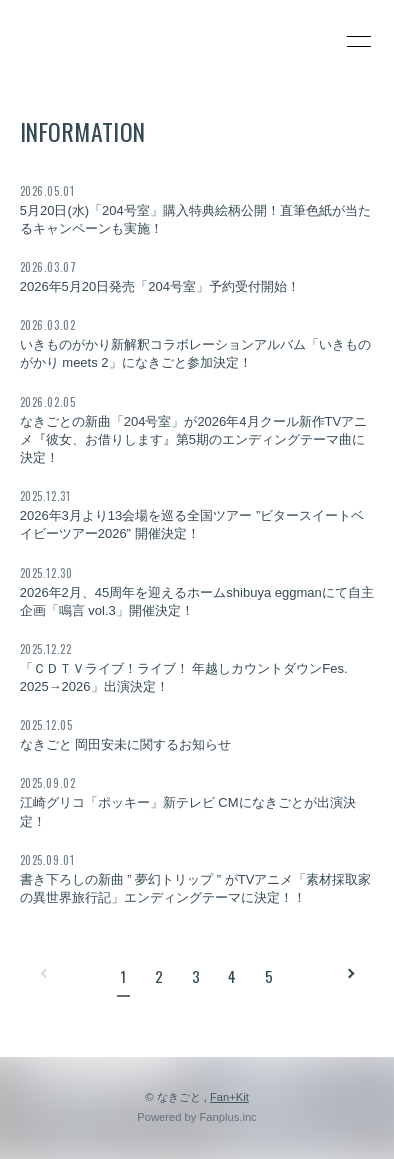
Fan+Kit (229, 1097)
